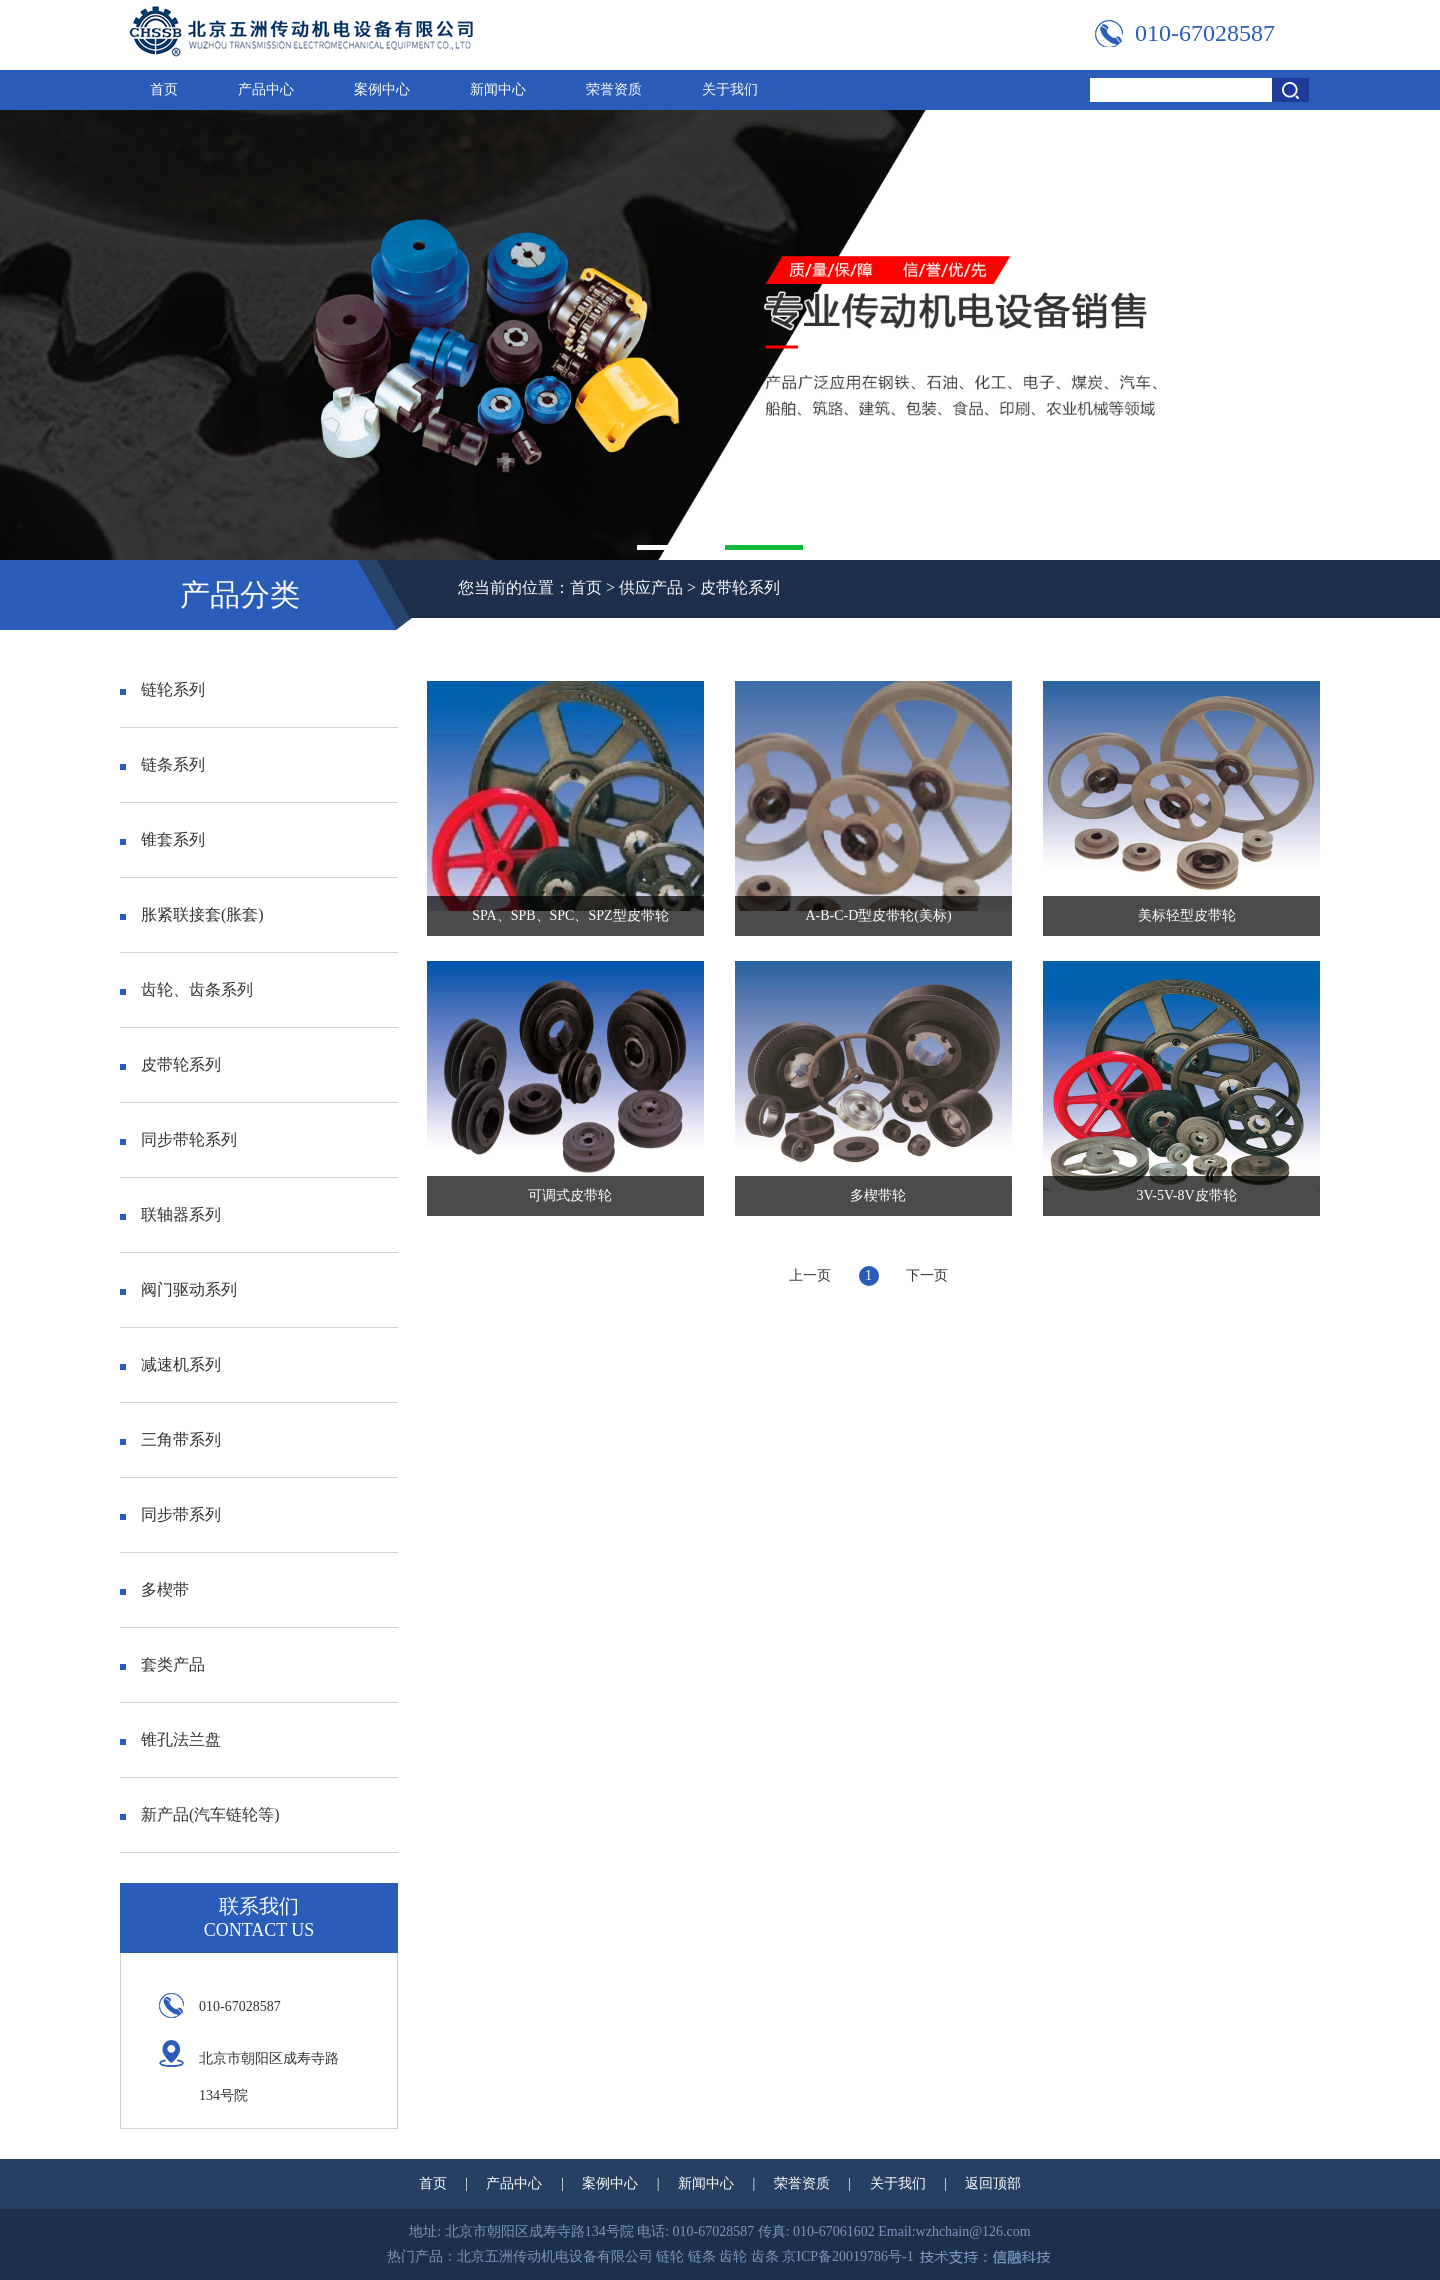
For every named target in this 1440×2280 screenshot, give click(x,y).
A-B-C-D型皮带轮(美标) (878, 915)
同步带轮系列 (178, 1139)
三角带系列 (170, 1439)
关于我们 (730, 89)
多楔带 (154, 1589)
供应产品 (651, 587)
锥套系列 (162, 839)
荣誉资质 (614, 89)
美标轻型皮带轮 (1187, 915)
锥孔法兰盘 (170, 1739)
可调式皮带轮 (570, 1195)
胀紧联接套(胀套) (192, 914)
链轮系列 (162, 689)
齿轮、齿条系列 (186, 989)
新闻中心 (498, 89)
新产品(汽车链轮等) (200, 1814)
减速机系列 (170, 1364)
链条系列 (162, 764)
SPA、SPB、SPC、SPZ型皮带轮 (570, 915)
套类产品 (162, 1664)
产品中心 (266, 89)
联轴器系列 (170, 1214)
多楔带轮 (878, 1195)
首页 (164, 89)
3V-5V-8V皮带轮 (1187, 1195)
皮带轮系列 (740, 587)
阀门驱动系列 (178, 1289)
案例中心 (382, 89)
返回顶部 (993, 2183)
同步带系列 (170, 1514)
